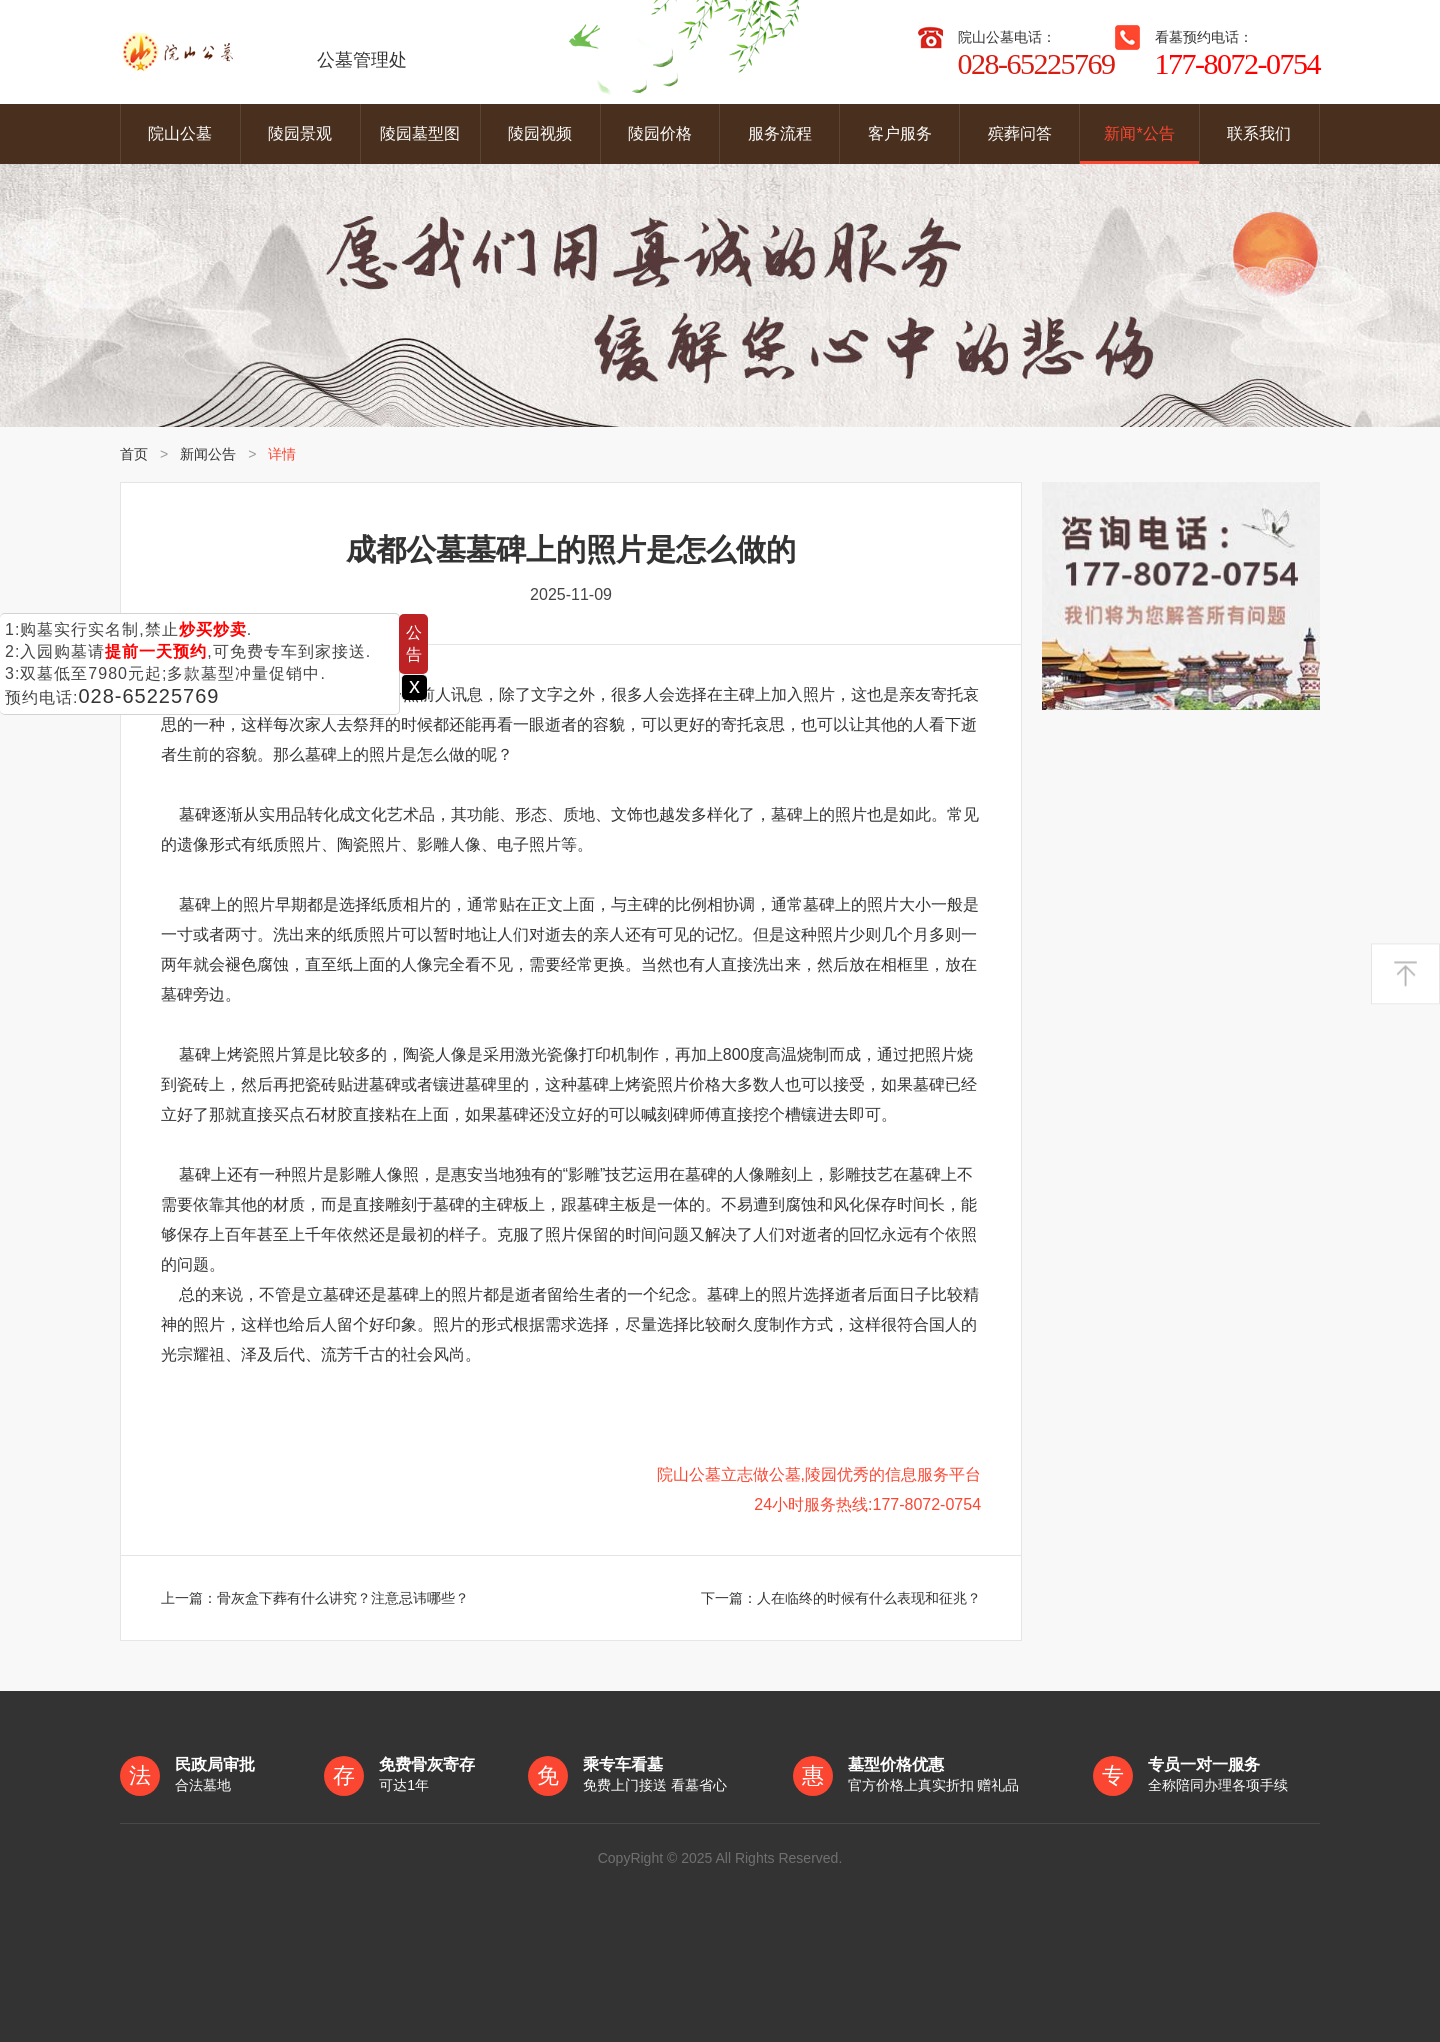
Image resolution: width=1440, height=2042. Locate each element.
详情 (282, 454)
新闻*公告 (1139, 133)
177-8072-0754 (1237, 64)
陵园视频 (540, 133)
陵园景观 (300, 133)
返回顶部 (1405, 974)
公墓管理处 (263, 52)
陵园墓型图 (420, 133)
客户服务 (900, 133)
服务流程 (780, 133)
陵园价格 (660, 133)
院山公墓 (180, 133)
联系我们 (1259, 133)
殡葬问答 (1020, 133)
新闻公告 (208, 454)
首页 (134, 454)
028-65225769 (148, 696)
